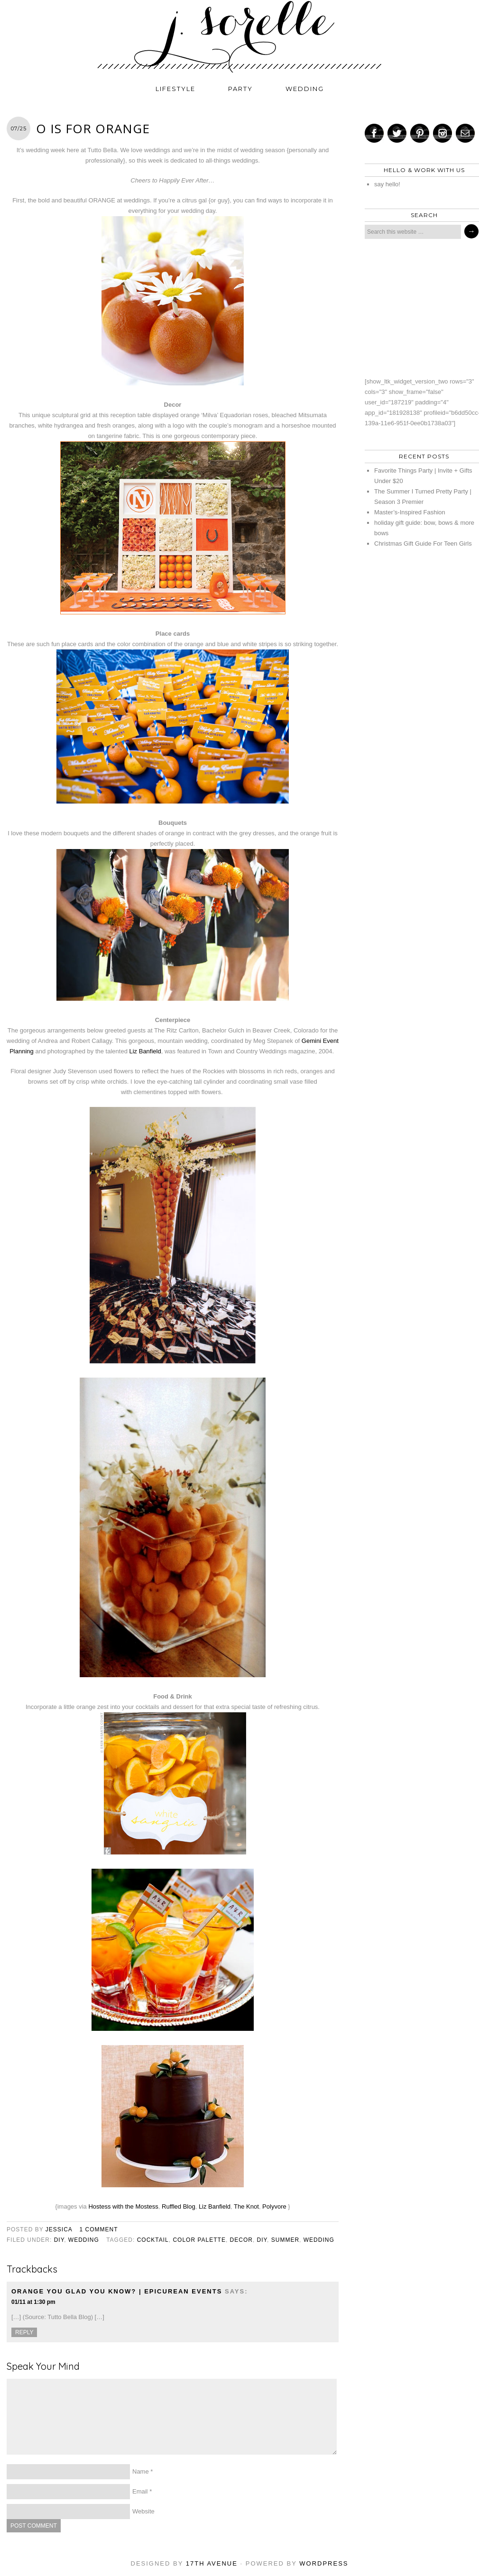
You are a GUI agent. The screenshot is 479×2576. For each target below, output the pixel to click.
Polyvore (274, 2206)
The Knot (246, 2206)
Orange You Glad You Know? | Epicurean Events (116, 2291)
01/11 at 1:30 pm (33, 2302)
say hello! (387, 184)
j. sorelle (239, 36)
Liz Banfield (145, 1051)
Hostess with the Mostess (123, 2206)
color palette (199, 2240)
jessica (59, 2229)
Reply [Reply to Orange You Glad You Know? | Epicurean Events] (24, 2332)
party (240, 88)
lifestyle (175, 88)
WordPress (323, 2563)
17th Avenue (212, 2563)
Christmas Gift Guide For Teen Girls (423, 543)
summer (285, 2240)
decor (241, 2240)
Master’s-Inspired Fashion (409, 512)
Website (143, 2511)
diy (59, 2240)
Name (140, 2471)
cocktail (153, 2240)
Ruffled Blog (178, 2206)
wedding (305, 88)
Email (140, 2491)
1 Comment (99, 2229)
